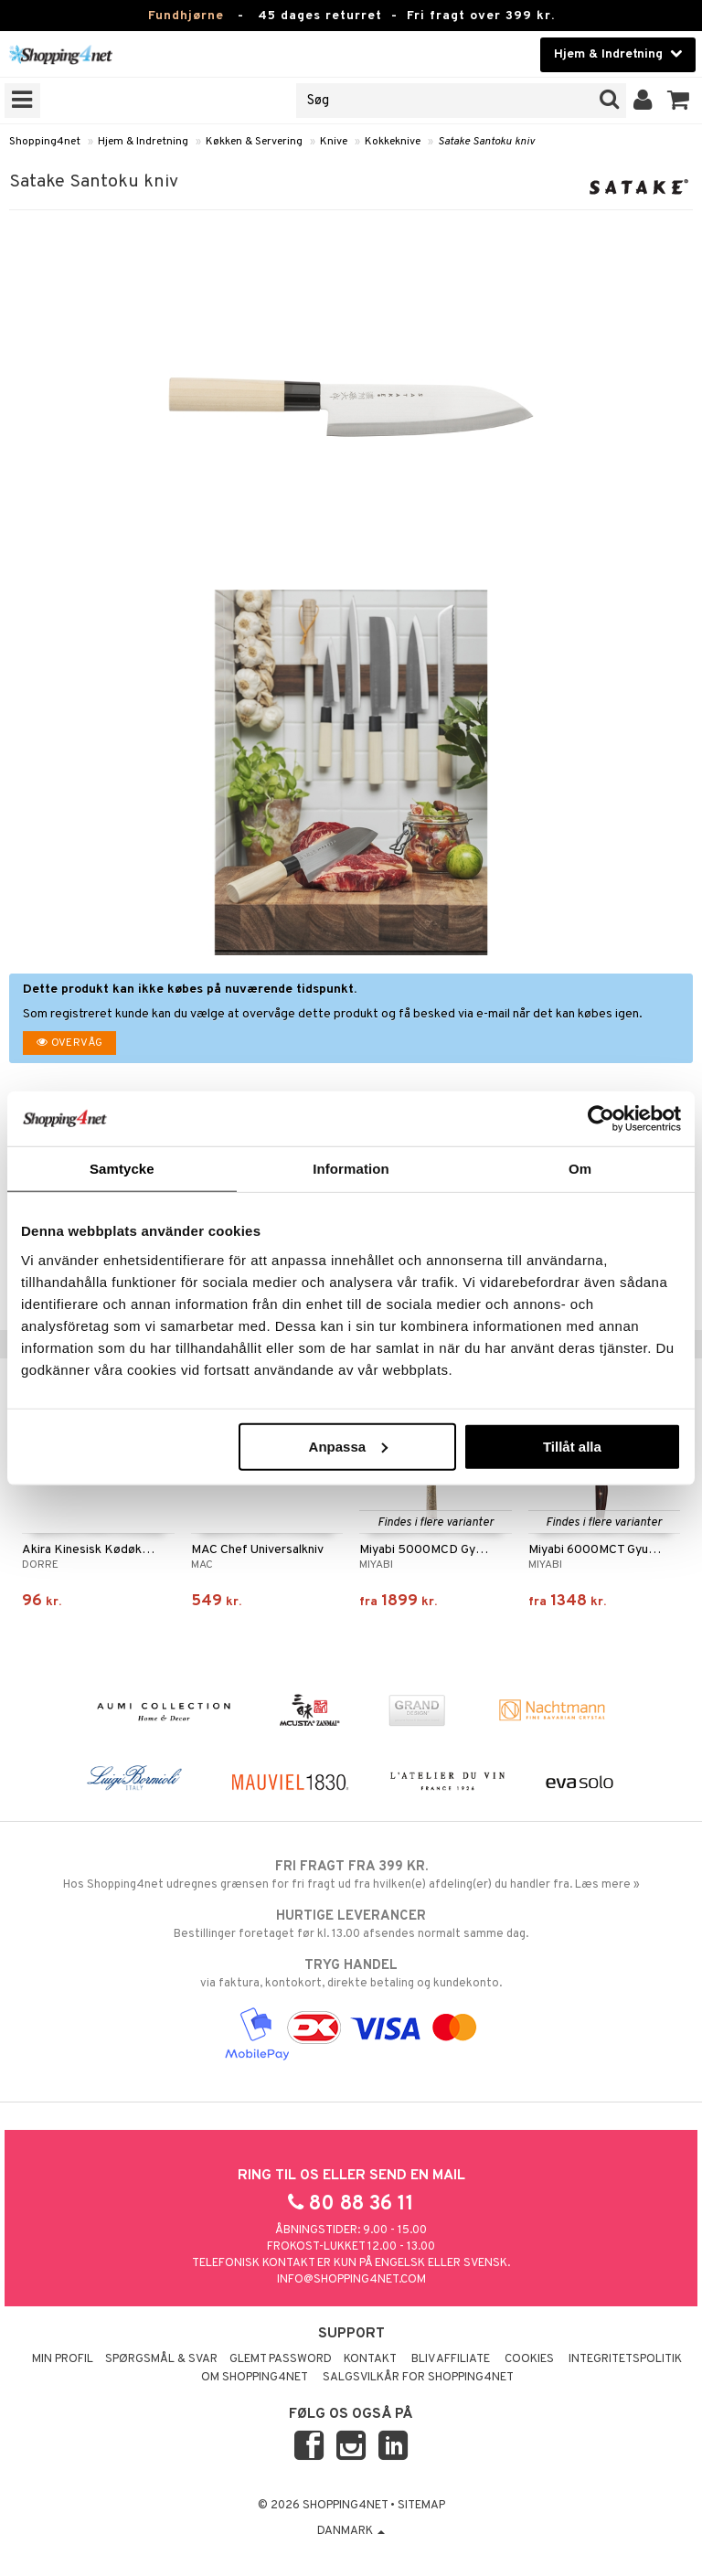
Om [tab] (580, 1168)
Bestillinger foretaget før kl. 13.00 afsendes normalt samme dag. (351, 1924)
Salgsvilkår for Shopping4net (418, 2377)
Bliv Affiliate (450, 2359)
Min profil (62, 2359)
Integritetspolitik (625, 2359)
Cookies (529, 2359)
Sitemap (421, 2505)
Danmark (351, 2531)
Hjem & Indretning (143, 141)
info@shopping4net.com (351, 2280)
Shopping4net (44, 141)
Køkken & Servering (254, 141)
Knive (333, 141)
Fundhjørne (186, 16)
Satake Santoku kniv (486, 141)
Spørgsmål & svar (161, 2359)
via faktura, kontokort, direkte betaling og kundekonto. (351, 1973)
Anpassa (348, 1445)
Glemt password (280, 2359)
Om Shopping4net (254, 2377)
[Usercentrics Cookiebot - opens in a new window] (601, 1119)
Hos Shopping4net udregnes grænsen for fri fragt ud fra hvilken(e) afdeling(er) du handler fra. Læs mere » (351, 1874)
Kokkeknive (392, 141)
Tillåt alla (572, 1445)
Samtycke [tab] (122, 1168)
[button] (678, 100)
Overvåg (69, 1043)
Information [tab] (351, 1168)
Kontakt (370, 2359)
